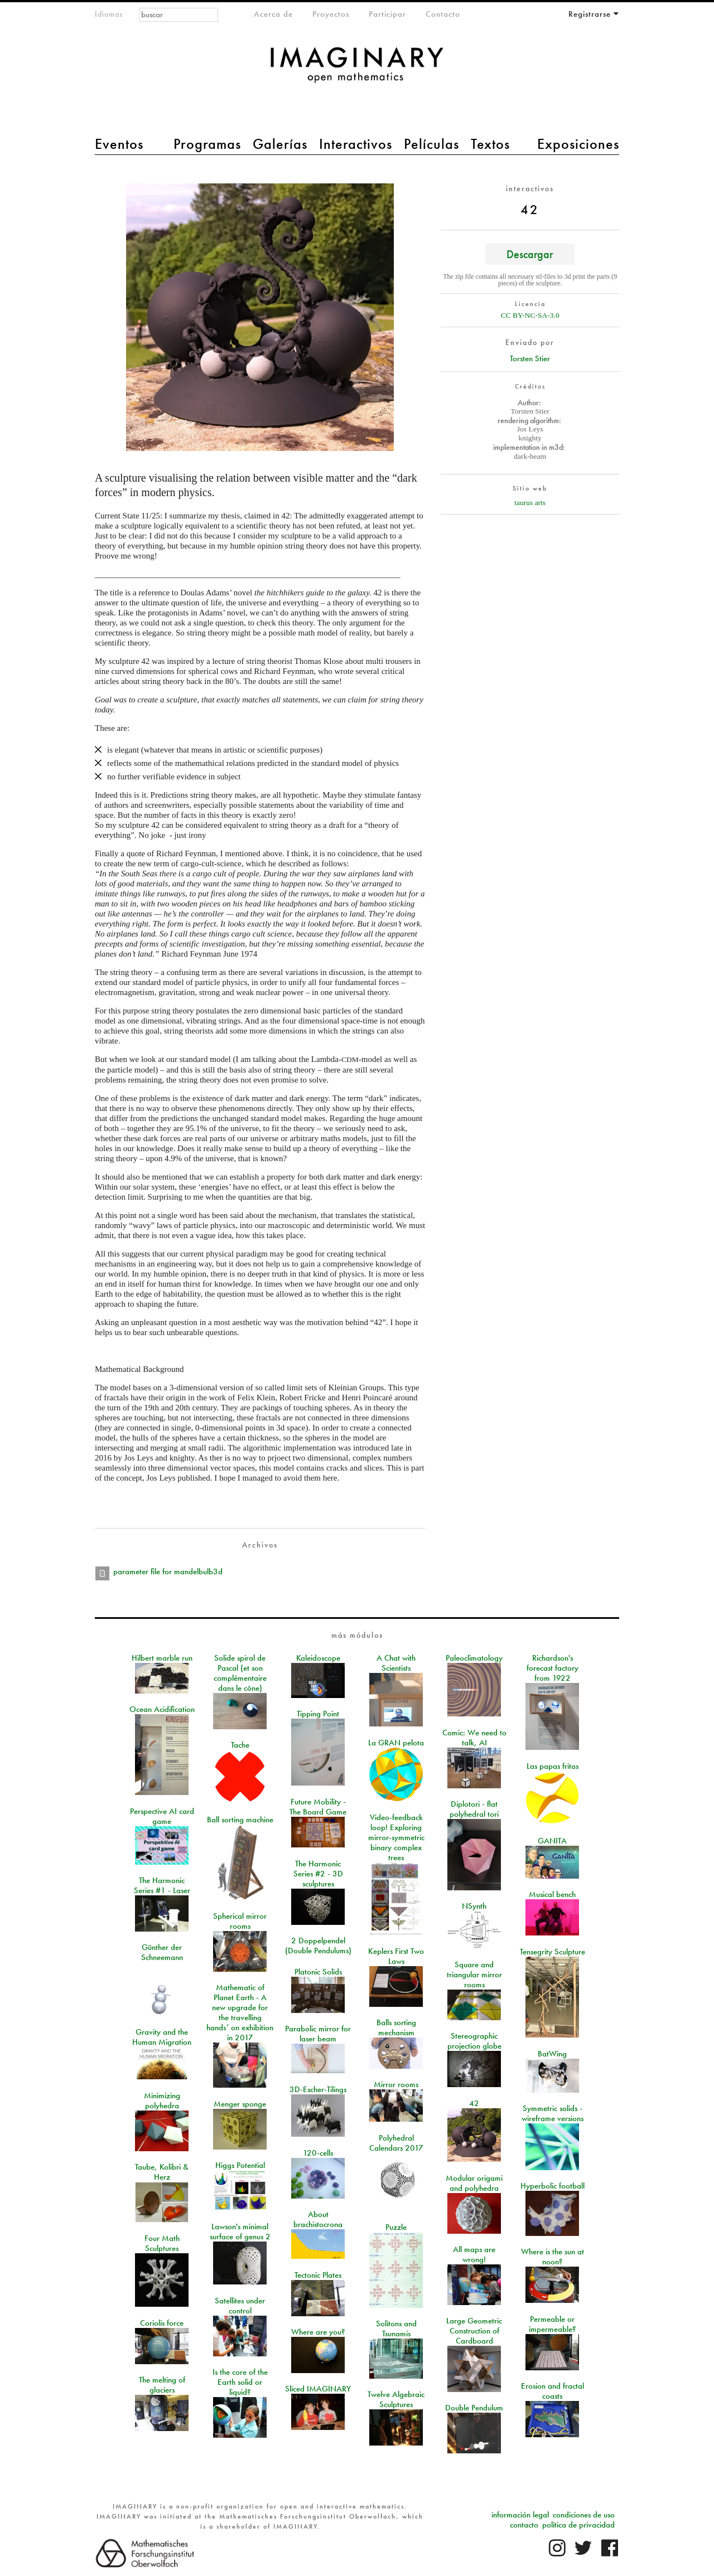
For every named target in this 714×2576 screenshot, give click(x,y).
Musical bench (552, 1894)
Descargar (529, 254)
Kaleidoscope (318, 1658)
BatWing (552, 2054)
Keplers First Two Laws (396, 1956)
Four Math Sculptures (162, 2243)
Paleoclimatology (474, 1658)
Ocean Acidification (162, 1709)
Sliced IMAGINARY (318, 2389)
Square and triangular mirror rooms (474, 1974)
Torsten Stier (530, 358)
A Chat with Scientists (396, 1663)
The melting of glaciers (162, 2385)
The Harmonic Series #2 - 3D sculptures (318, 1874)
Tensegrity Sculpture (552, 1952)
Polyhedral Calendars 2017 (396, 2143)
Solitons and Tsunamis (396, 2328)
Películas (431, 144)
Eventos (119, 144)
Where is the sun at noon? (552, 2257)
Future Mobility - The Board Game (318, 1807)
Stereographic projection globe (474, 2041)
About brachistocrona (317, 2219)
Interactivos (355, 144)
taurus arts (530, 502)
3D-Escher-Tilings (318, 2089)
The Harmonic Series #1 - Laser (162, 1885)
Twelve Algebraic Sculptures (396, 2399)
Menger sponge (240, 2104)
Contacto (443, 14)
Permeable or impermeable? (552, 2324)
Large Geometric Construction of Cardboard (474, 2331)
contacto (524, 2525)
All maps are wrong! (474, 2254)
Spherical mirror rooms (240, 1921)
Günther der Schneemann (162, 1952)
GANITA (552, 1841)
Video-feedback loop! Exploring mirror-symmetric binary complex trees (396, 1837)
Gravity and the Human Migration (161, 2037)
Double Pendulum (474, 2408)
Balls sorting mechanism (396, 2027)
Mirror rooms (396, 2084)
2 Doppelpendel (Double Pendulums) (318, 1945)
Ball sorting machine (240, 1820)
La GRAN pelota (396, 1743)
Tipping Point (318, 1714)
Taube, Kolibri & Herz (162, 2172)
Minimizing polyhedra (162, 2100)
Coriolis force (162, 2323)
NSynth (474, 1906)
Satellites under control (240, 2306)
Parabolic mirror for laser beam (318, 2034)
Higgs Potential (240, 2165)
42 (474, 2103)
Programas (207, 144)
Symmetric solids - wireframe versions (552, 2113)
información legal (520, 2515)
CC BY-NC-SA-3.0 (530, 315)
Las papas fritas (552, 1766)
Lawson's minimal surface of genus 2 (240, 2231)
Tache (240, 1745)
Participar (387, 14)
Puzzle (396, 2227)
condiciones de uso (584, 2515)
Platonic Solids (318, 1972)
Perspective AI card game (162, 1816)
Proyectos (330, 14)
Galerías (280, 144)
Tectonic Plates (318, 2275)
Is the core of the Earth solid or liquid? (240, 2382)
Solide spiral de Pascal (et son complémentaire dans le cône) (240, 1673)
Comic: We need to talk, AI (474, 1738)
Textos (490, 144)
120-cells (318, 2153)
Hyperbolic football (552, 2186)
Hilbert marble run (162, 1658)
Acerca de (273, 14)
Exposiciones (578, 144)
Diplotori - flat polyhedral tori (474, 1809)
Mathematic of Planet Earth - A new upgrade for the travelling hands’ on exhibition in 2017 (239, 2012)
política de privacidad (578, 2525)
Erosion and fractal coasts (552, 2391)
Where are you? (318, 2332)
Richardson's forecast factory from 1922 (552, 1668)
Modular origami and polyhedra (474, 2183)
